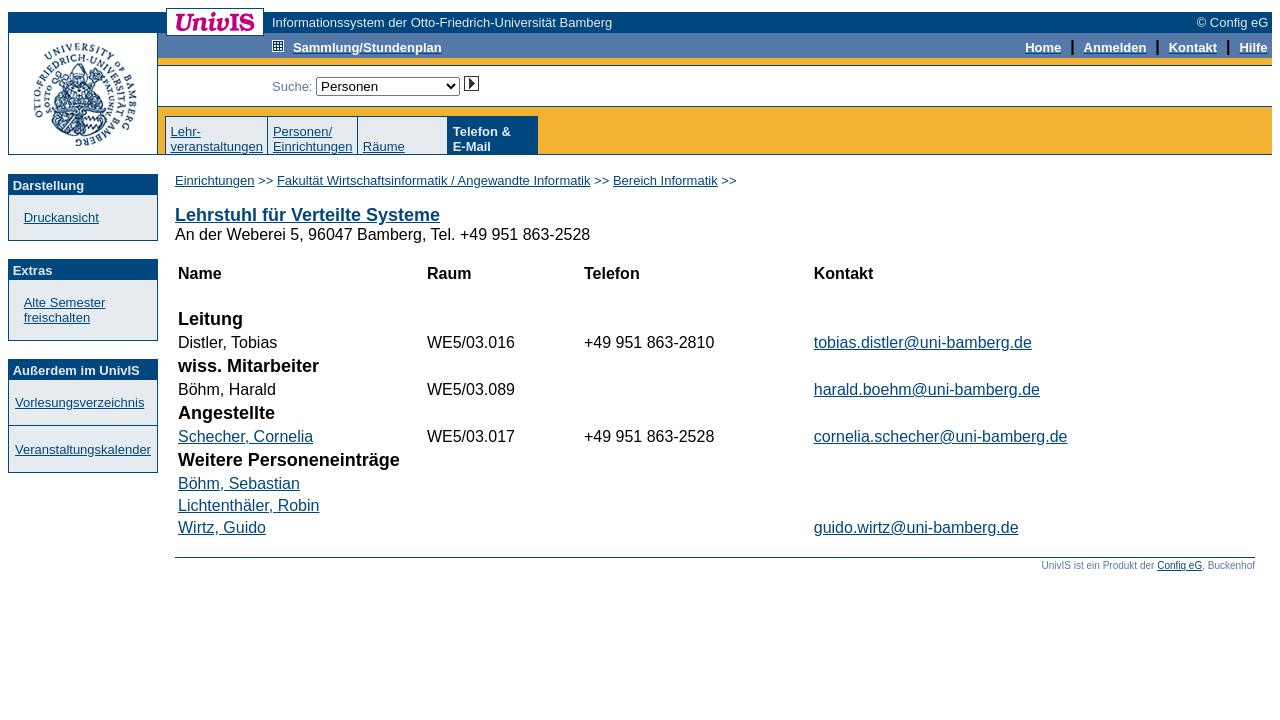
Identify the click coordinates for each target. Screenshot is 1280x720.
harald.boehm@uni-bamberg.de (927, 389)
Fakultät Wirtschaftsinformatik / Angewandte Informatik (434, 180)
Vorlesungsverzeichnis (79, 402)
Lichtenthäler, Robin (248, 505)
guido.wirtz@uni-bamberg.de (916, 527)
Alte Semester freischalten (65, 310)
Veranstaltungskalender (83, 449)
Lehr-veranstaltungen (216, 139)
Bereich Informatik (665, 180)
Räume (384, 146)
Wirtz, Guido (222, 527)
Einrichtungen (215, 180)
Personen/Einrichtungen (313, 139)
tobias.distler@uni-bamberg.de (923, 342)
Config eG (1179, 565)
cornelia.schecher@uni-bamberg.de (941, 436)
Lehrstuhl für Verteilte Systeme (307, 215)
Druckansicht (61, 217)
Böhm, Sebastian (239, 483)
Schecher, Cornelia (245, 436)
